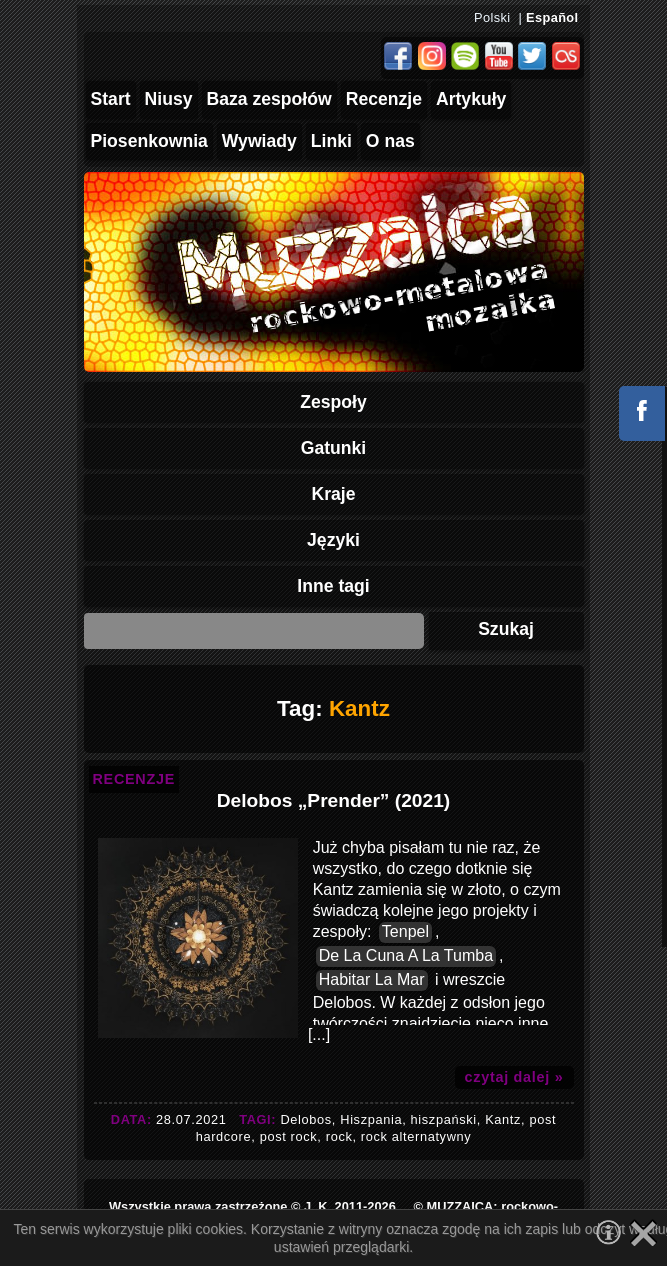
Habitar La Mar (372, 979)
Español (552, 17)
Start (111, 99)
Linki (331, 141)
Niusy (169, 99)
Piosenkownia (149, 141)
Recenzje (384, 99)
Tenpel (405, 931)
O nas (390, 141)
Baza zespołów (269, 99)
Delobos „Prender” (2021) (334, 800)
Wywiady (259, 141)
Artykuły (471, 99)
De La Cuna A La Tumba (406, 955)
